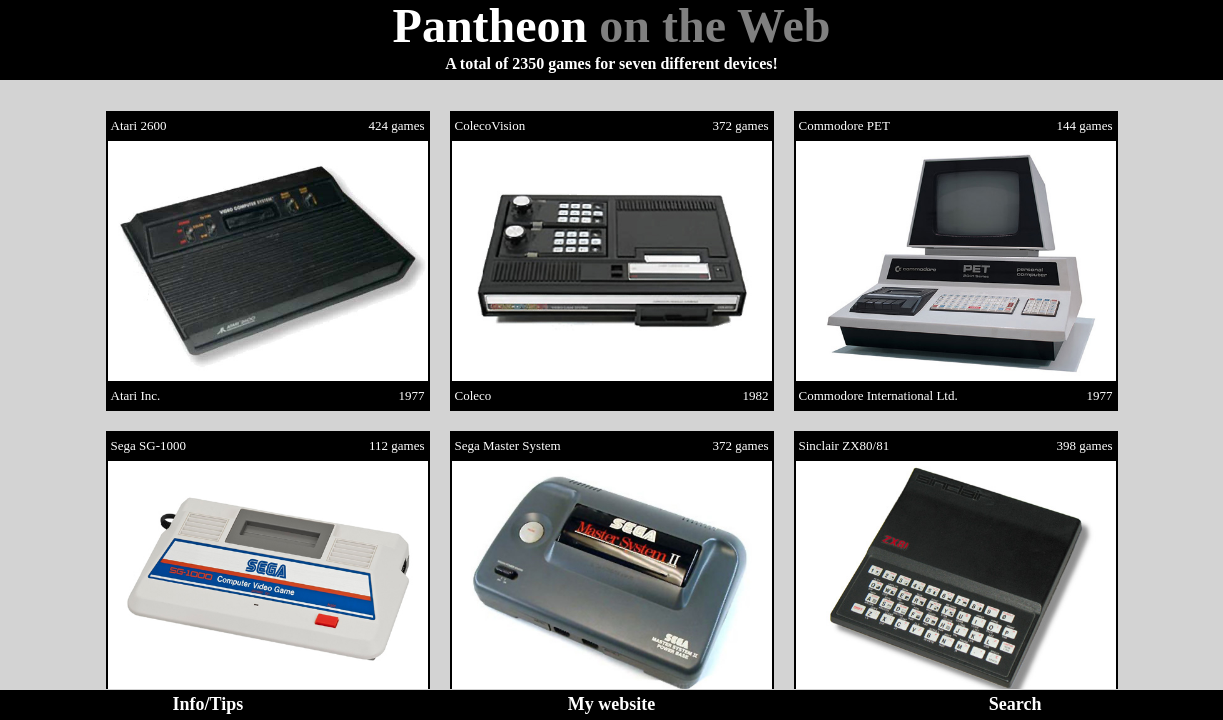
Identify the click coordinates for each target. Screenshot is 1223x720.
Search (1015, 704)
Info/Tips (208, 704)
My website (611, 704)
